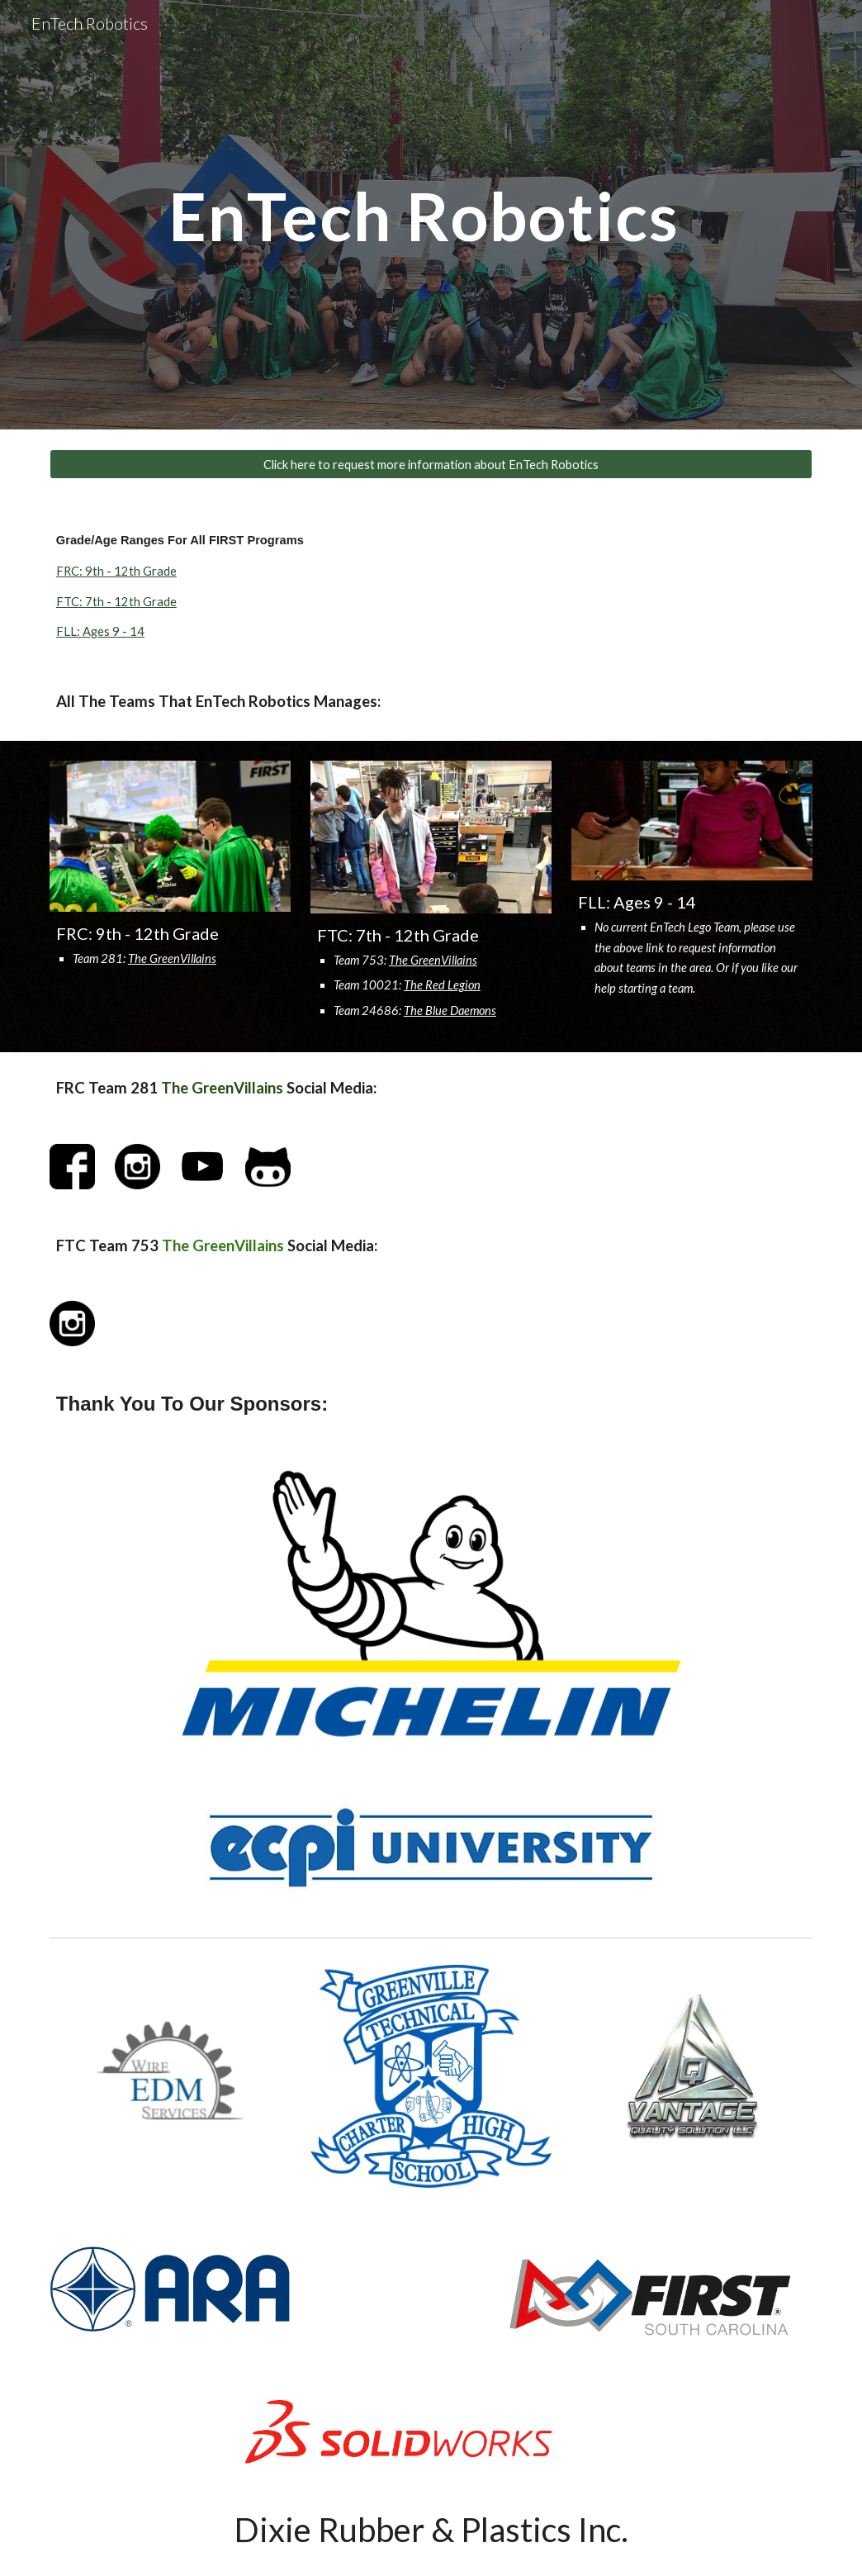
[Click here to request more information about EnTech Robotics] (431, 464)
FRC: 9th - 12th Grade (116, 571)
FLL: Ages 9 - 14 (100, 631)
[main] (431, 214)
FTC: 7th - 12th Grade (116, 602)
